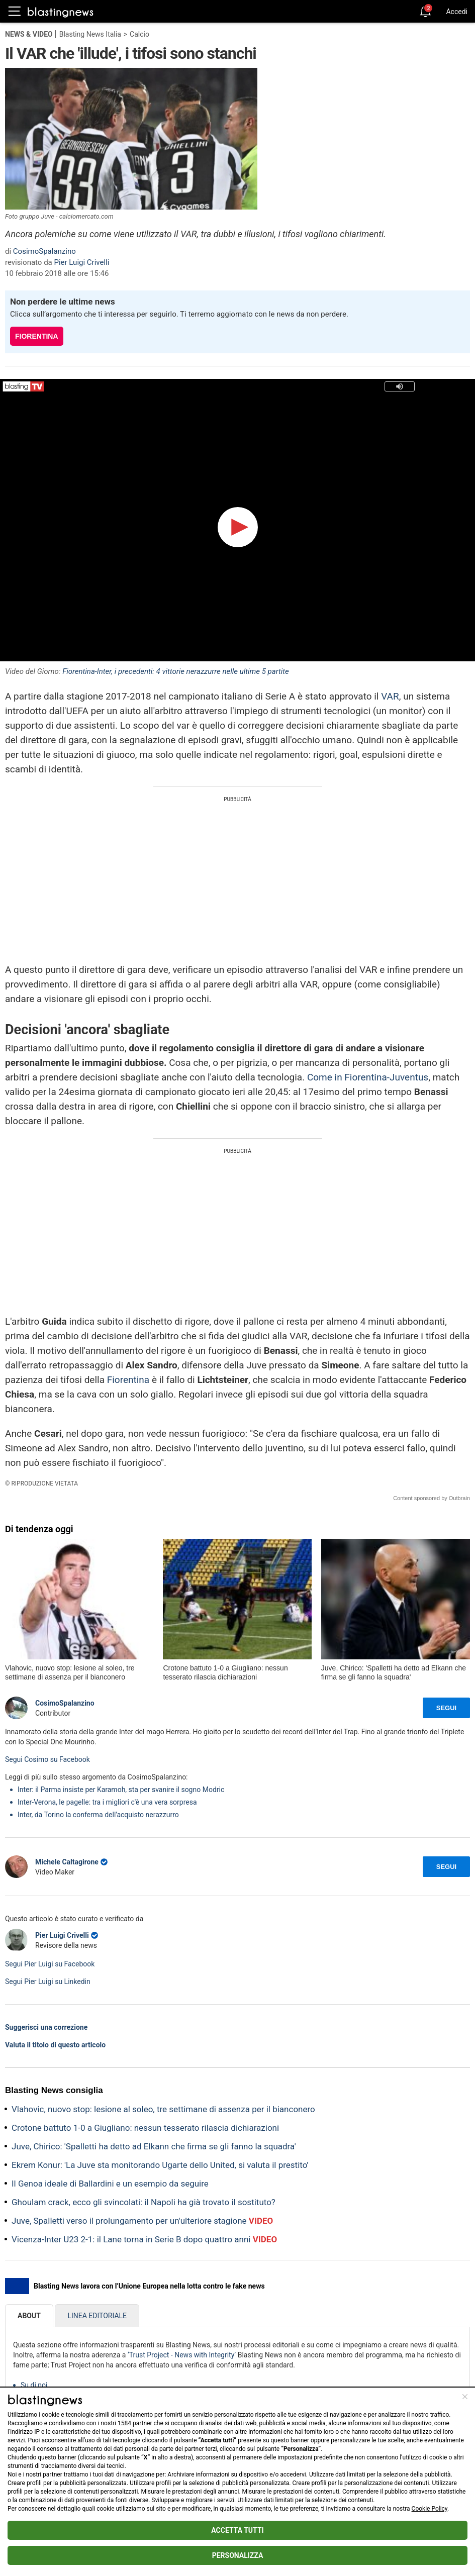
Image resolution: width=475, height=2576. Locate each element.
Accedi (456, 12)
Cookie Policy (429, 2508)
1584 (124, 2423)
